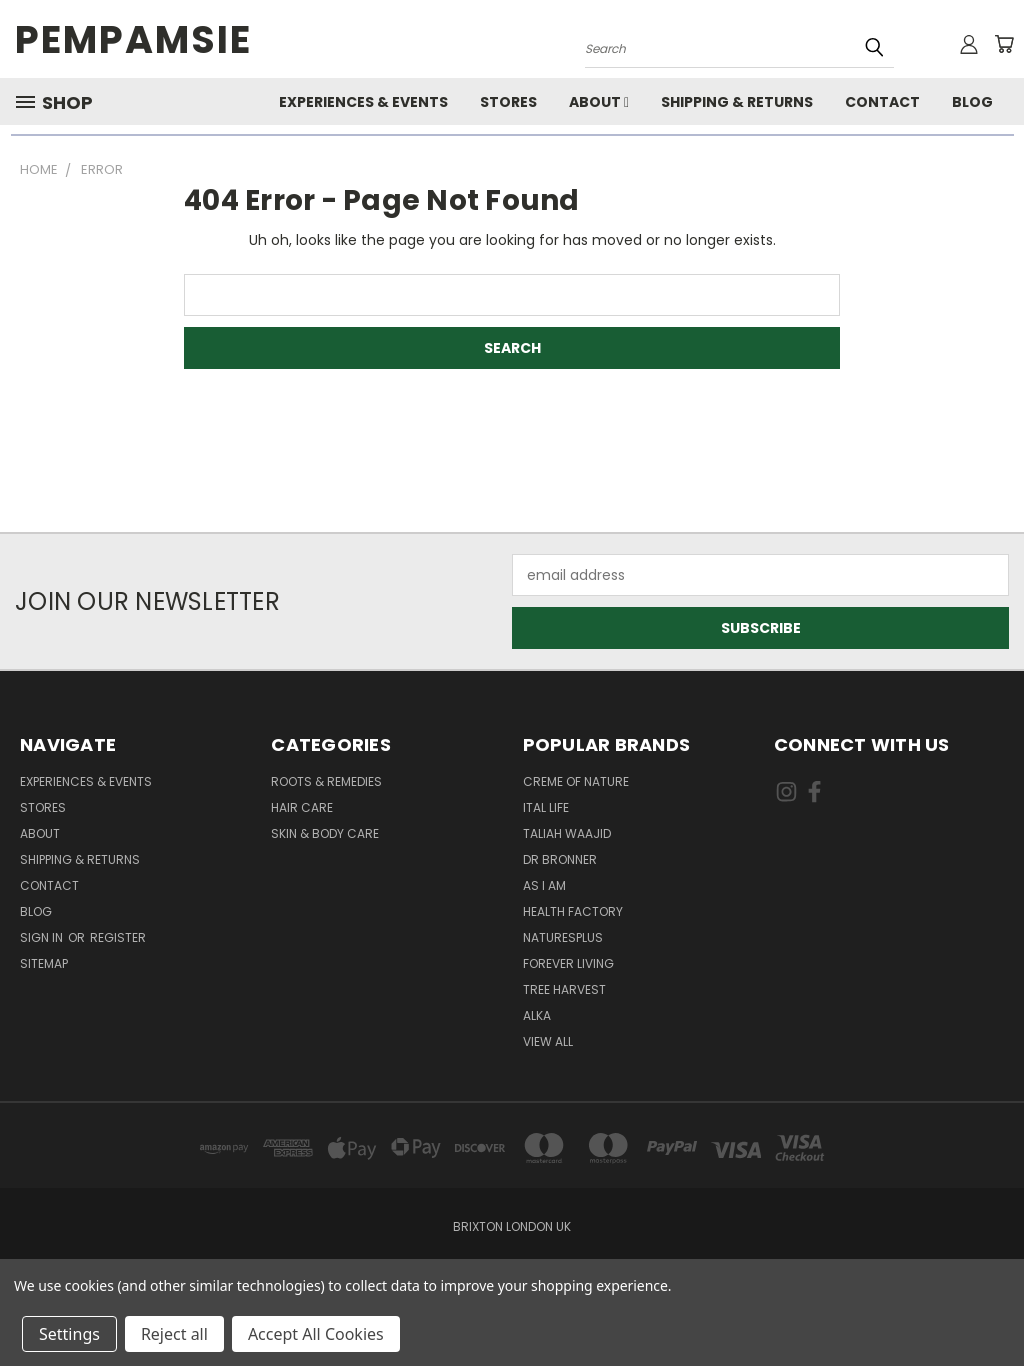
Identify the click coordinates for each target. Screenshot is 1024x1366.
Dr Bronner (560, 859)
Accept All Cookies (316, 1334)
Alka (537, 1015)
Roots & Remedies (326, 781)
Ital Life (546, 807)
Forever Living (568, 963)
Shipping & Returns (737, 102)
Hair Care (302, 807)
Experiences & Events (363, 102)
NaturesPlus (563, 937)
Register (118, 937)
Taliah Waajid (567, 833)
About (599, 102)
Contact (882, 102)
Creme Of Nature (576, 781)
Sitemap (44, 963)
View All (548, 1041)
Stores (508, 102)
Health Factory (573, 911)
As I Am (544, 885)
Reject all (174, 1334)
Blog (972, 102)
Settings (69, 1334)
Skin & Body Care (325, 833)
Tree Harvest (564, 989)
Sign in (43, 937)
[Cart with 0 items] (1004, 44)
